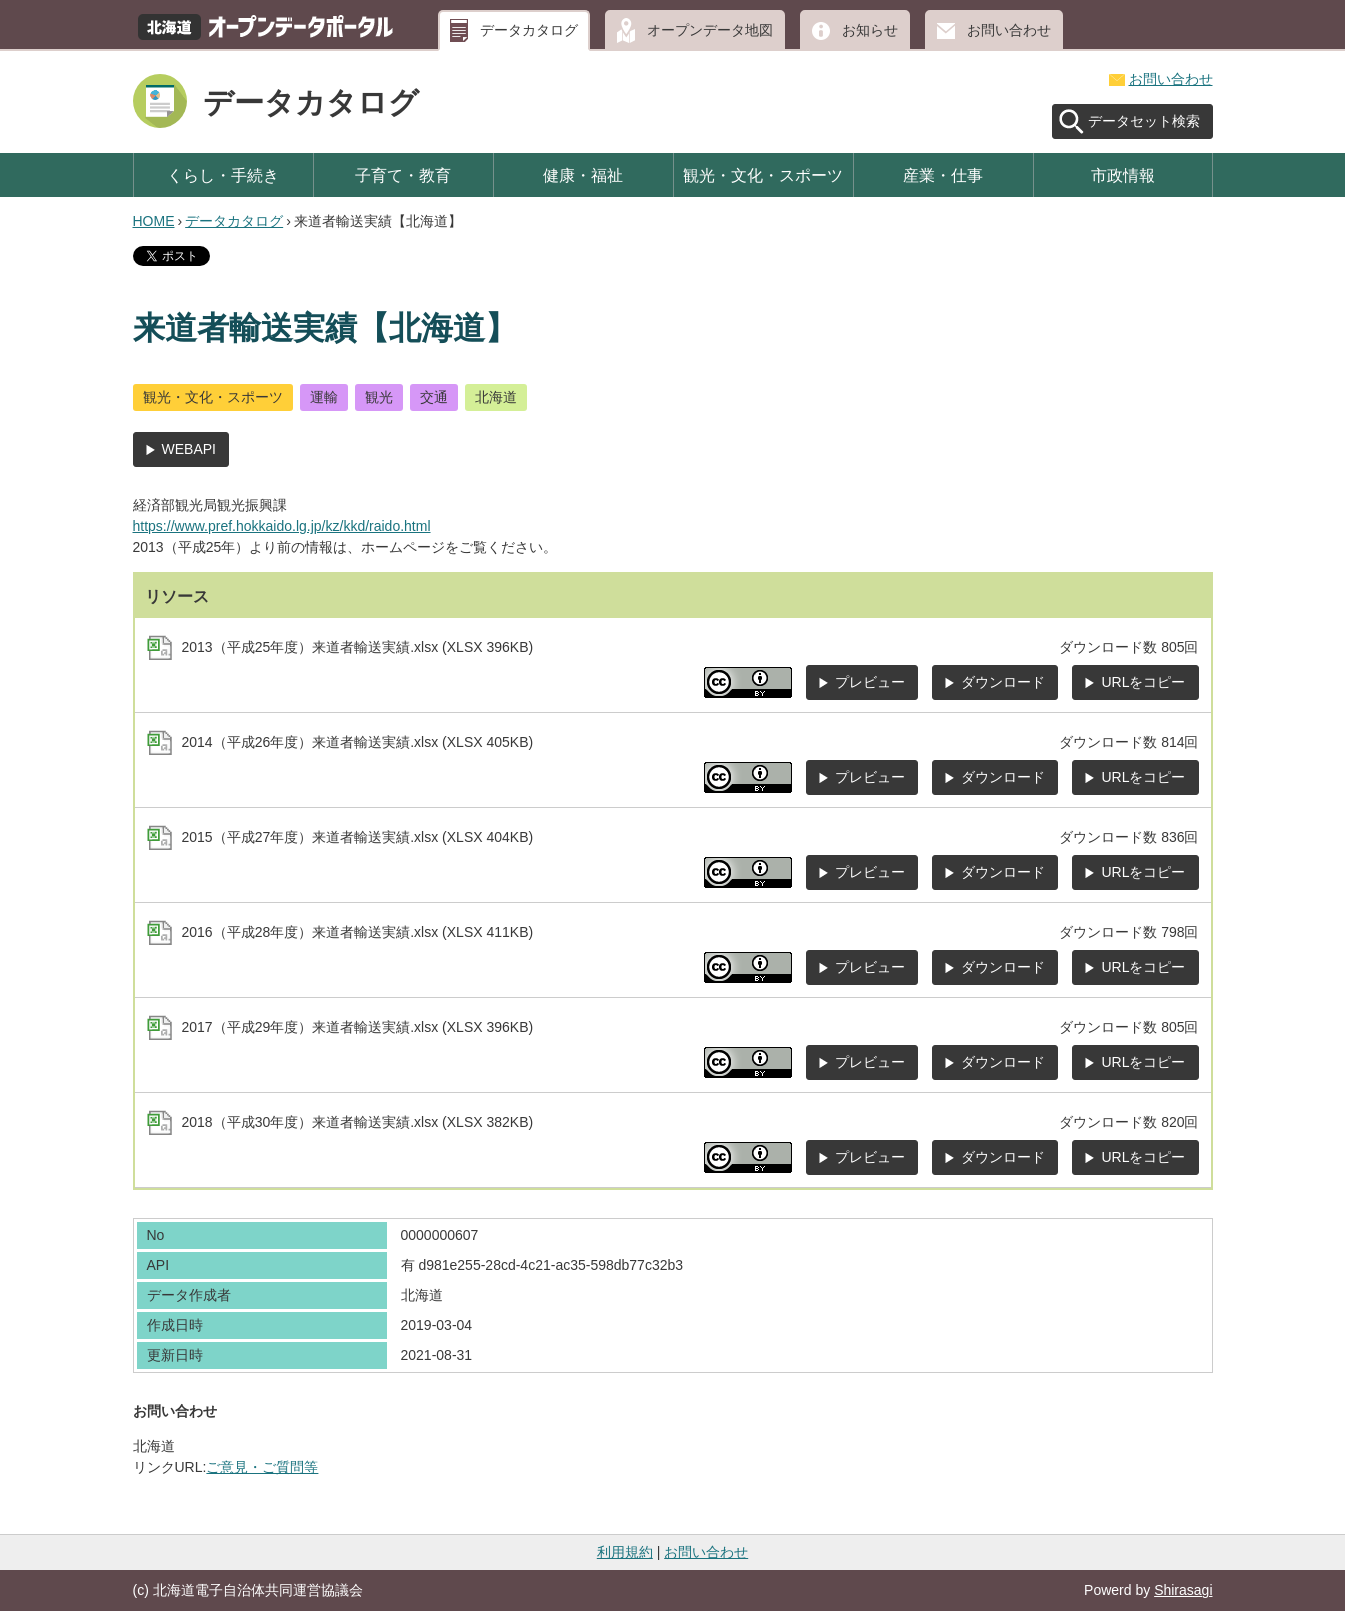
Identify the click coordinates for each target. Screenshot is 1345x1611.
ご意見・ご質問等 (262, 1467)
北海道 (496, 397)
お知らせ (870, 30)
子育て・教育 (403, 175)
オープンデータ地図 (710, 30)
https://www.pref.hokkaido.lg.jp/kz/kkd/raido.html (282, 526)
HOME (154, 221)
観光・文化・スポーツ (763, 175)
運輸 (324, 397)
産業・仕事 (943, 175)
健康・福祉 (583, 175)
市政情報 (1123, 175)
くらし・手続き (223, 175)
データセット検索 (1144, 121)
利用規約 (625, 1552)
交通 (434, 397)
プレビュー (870, 682)
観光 (379, 397)
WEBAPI (189, 449)
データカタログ (529, 30)
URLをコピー (1143, 682)
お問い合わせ (1009, 30)
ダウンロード (1003, 682)
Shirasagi (1183, 1590)
